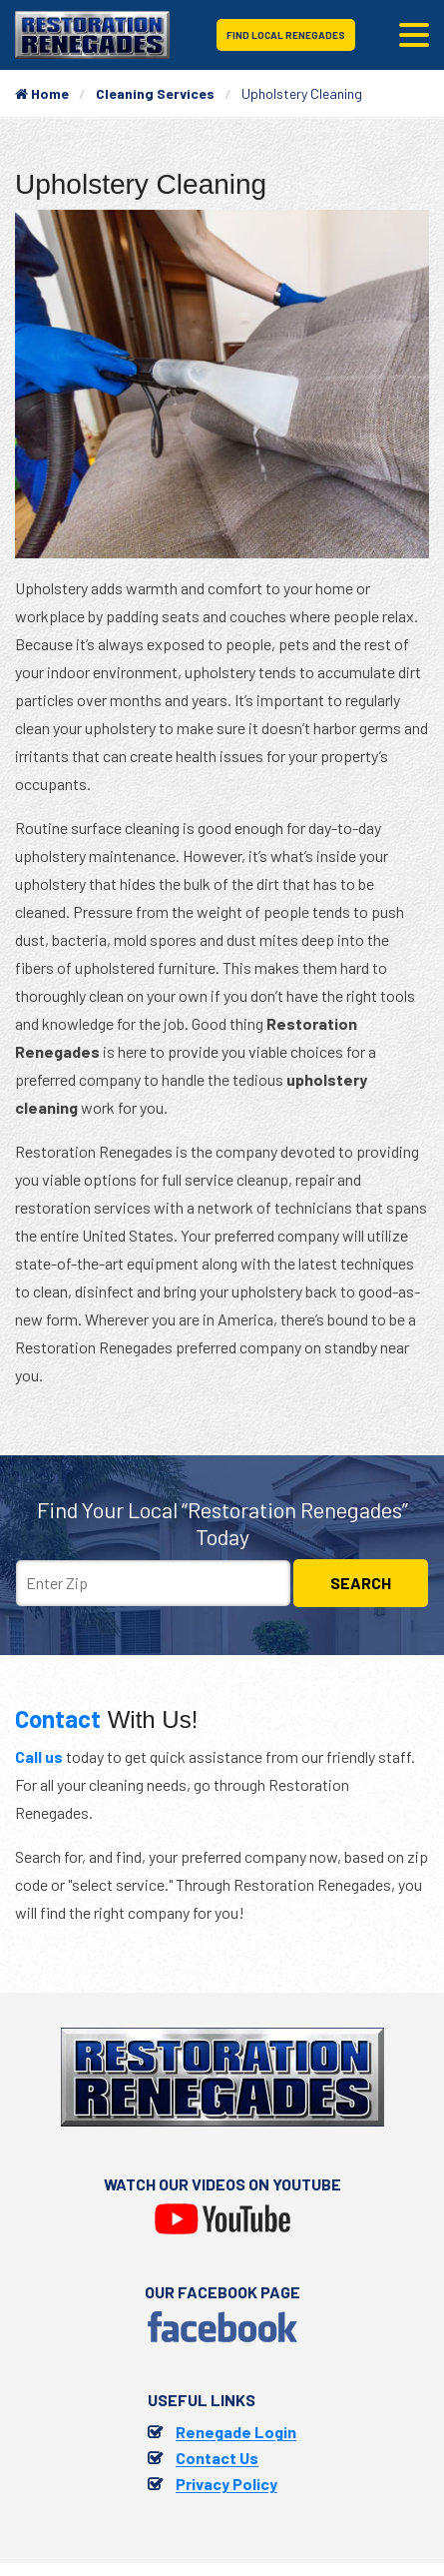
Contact (58, 1718)
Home (42, 93)
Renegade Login (236, 2431)
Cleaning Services (155, 93)
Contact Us (217, 2457)
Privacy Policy (226, 2483)
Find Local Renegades (285, 35)
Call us (39, 1756)
